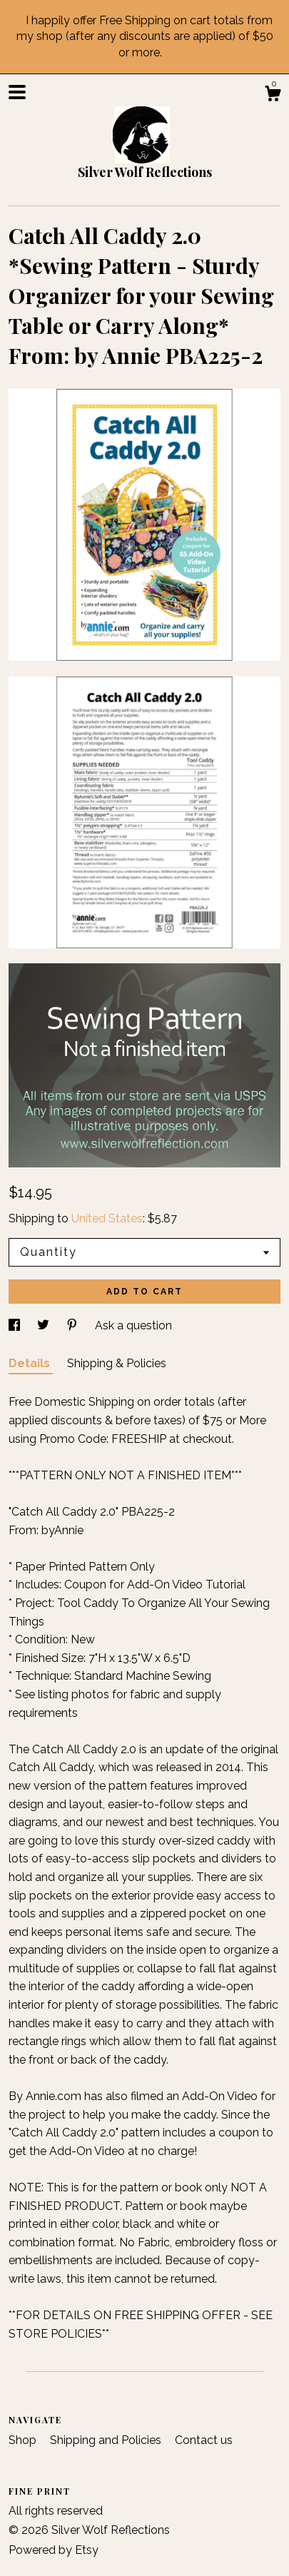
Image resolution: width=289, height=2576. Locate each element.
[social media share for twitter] (44, 1325)
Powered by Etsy (53, 2550)
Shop (24, 2440)
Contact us (204, 2440)
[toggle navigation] (17, 92)
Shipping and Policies (107, 2440)
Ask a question (133, 1325)
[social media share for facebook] (16, 1325)
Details (31, 1363)
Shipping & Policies (116, 1363)
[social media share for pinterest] (73, 1325)
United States (107, 1218)
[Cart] (272, 95)
